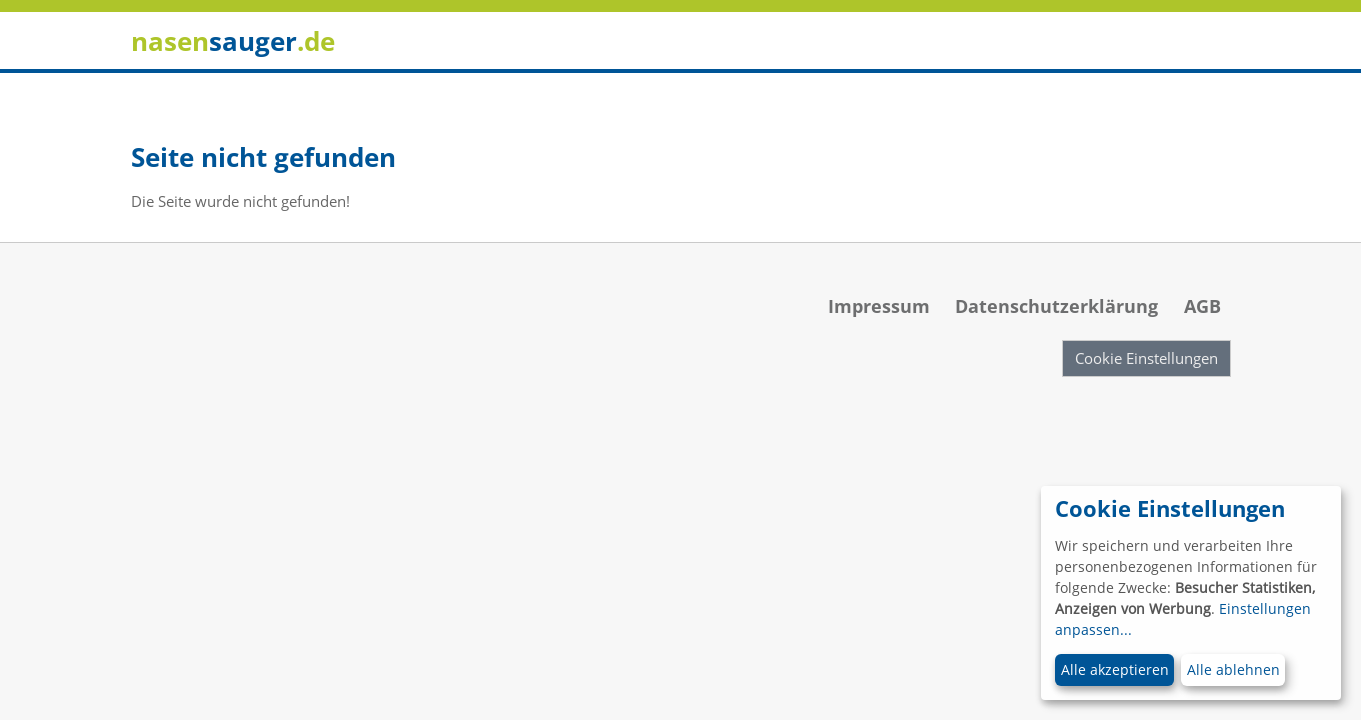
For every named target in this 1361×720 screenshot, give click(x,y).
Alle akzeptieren (1115, 669)
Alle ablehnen (1233, 669)
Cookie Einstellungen (1146, 358)
